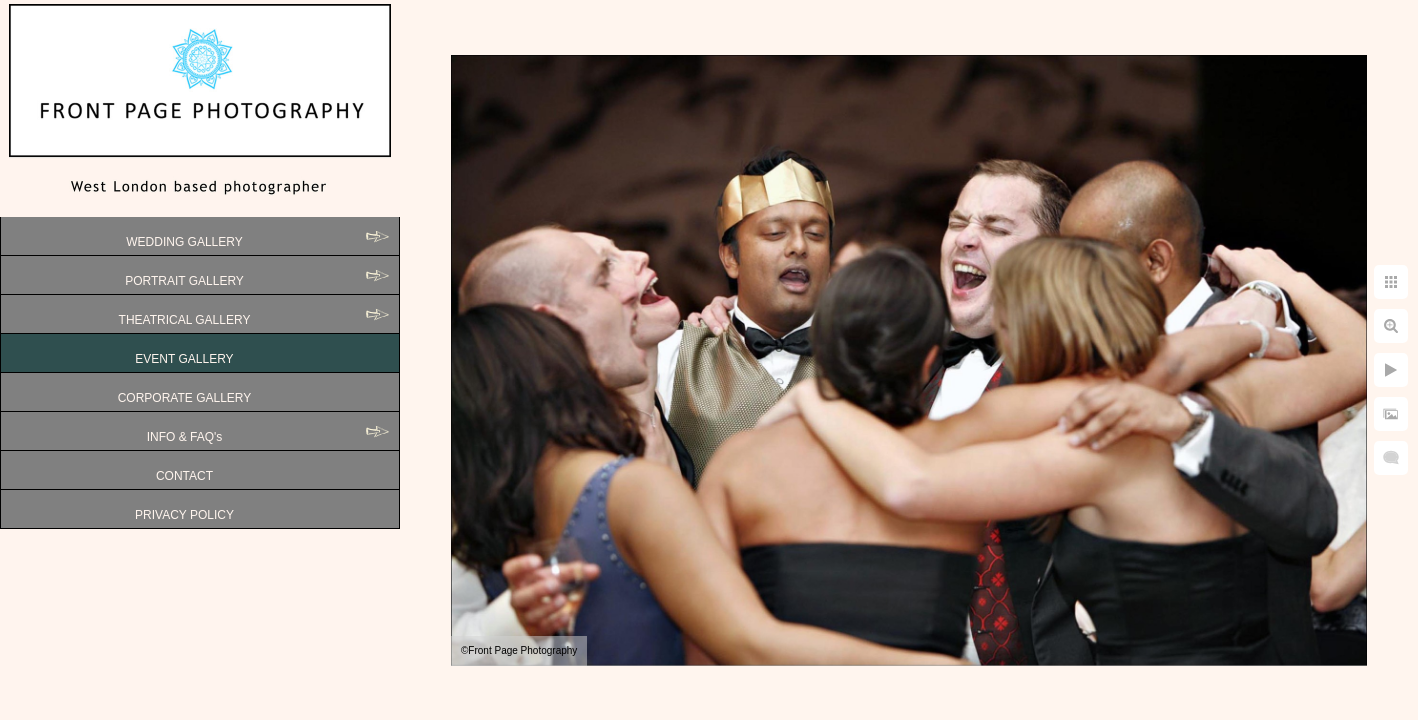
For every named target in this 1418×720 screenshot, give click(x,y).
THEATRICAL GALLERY (185, 320)
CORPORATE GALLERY (185, 398)
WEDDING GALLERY (184, 242)
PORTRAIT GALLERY (184, 281)
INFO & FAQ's (185, 437)
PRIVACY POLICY (184, 515)
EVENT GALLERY (184, 359)
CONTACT (184, 476)
